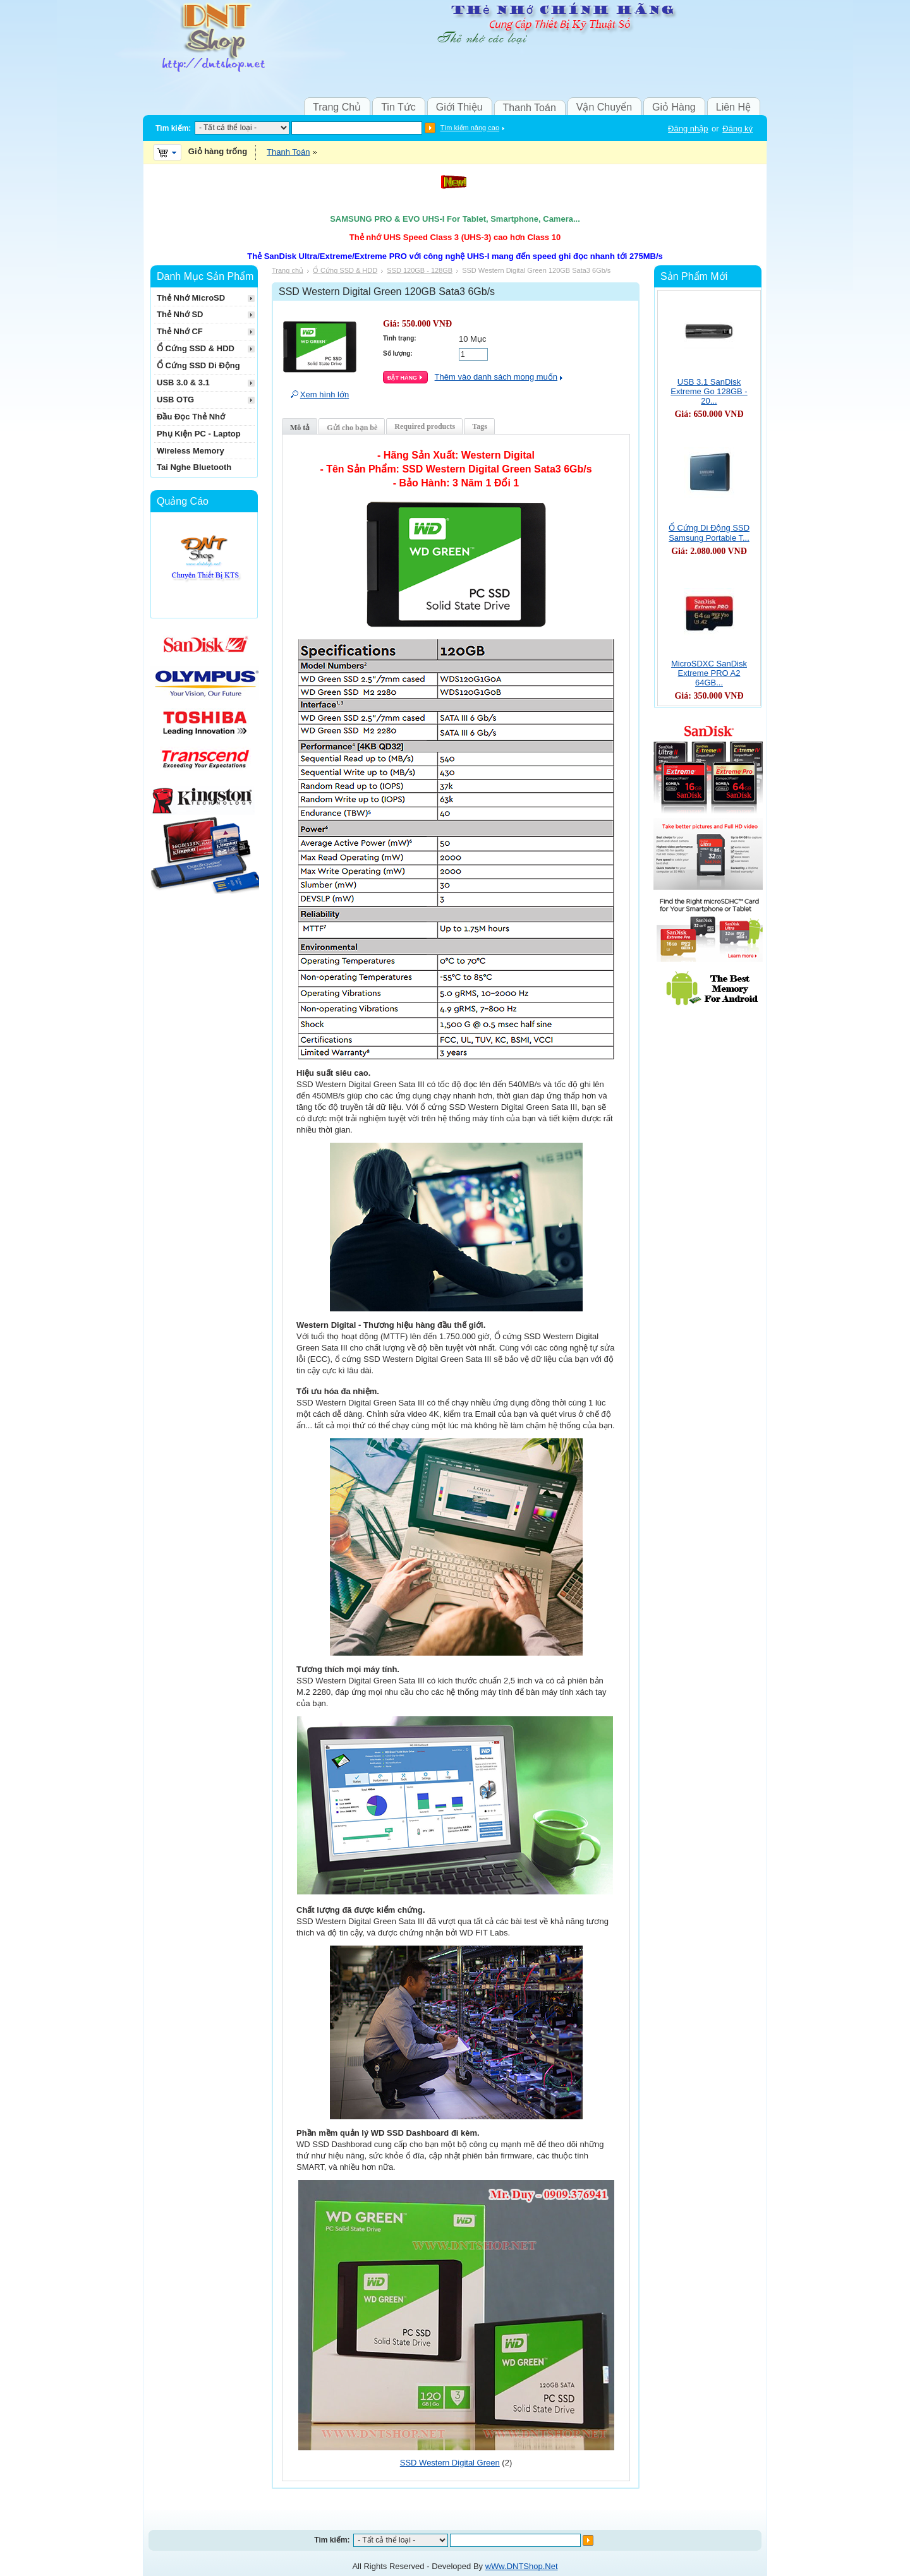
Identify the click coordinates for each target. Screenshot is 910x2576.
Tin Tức (398, 107)
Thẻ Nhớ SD (180, 314)
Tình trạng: (399, 338)
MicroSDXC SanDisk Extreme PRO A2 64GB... (709, 673)
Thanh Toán (529, 107)
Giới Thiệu (459, 107)
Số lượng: (398, 353)
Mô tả (300, 427)
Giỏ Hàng (674, 107)
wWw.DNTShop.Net (521, 2566)
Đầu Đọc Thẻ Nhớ (191, 416)
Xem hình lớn (324, 394)
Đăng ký (737, 128)
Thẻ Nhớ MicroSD (191, 298)
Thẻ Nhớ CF (180, 331)
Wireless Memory (190, 450)
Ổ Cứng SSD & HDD (345, 270)
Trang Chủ (337, 107)
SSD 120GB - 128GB (419, 270)
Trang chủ (287, 270)
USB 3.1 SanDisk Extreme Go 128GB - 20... (708, 391)
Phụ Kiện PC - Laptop (199, 433)
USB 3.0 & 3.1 (183, 382)
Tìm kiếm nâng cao (469, 127)
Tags (479, 426)
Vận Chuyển (604, 107)
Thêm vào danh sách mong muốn (496, 377)
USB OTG (175, 399)
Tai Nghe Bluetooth (194, 467)
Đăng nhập (688, 128)
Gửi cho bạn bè (352, 427)
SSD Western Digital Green (450, 2462)
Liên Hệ (733, 107)
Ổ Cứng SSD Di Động (198, 365)
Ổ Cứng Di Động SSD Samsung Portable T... (709, 533)
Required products (424, 426)
